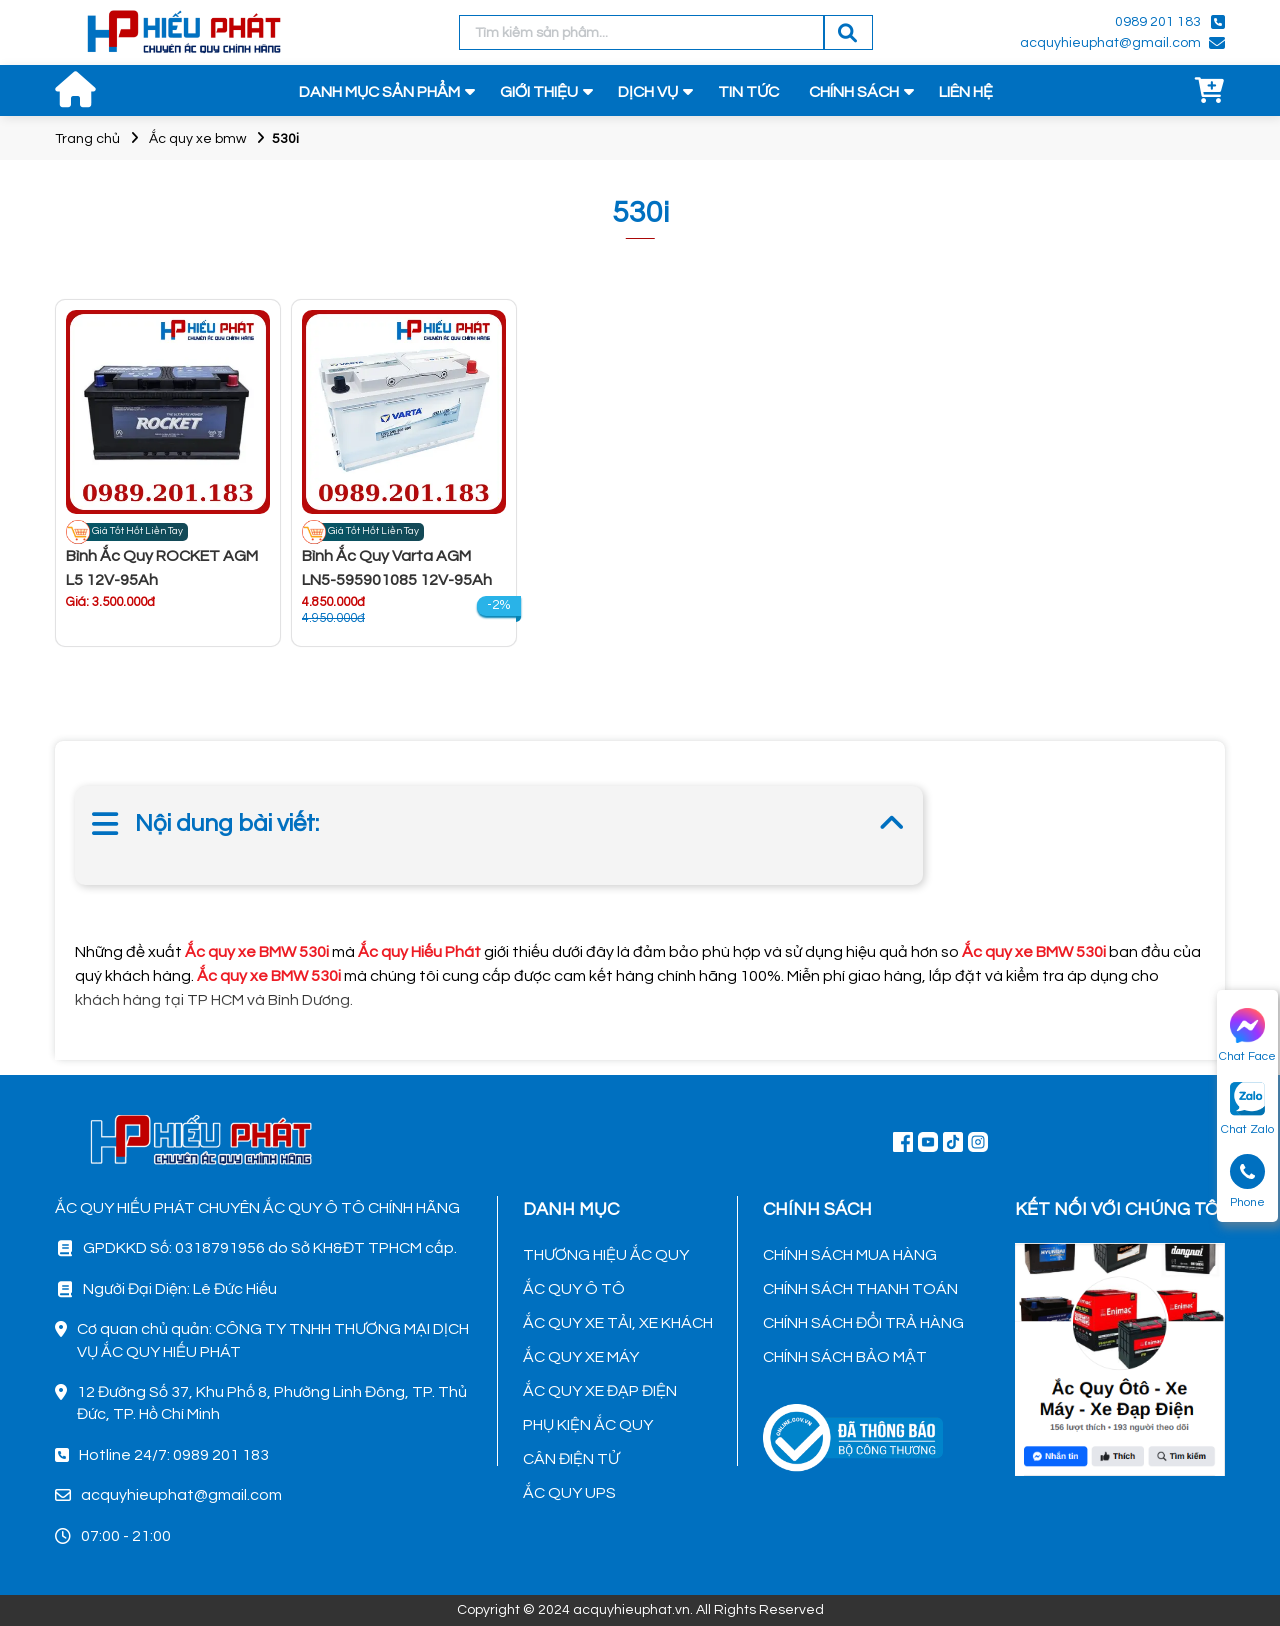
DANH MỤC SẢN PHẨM (379, 92)
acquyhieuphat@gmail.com (1110, 43)
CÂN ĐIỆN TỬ (571, 1459)
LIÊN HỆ (966, 92)
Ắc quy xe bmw (197, 139)
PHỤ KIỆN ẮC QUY (588, 1425)
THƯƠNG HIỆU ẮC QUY (606, 1255)
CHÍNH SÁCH (854, 92)
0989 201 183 (1158, 22)
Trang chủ (87, 139)
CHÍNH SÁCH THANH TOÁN (860, 1289)
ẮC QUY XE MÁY (581, 1357)
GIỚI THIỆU (539, 92)
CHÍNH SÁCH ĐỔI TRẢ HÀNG (863, 1323)
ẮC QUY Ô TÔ (574, 1289)
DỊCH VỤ (648, 92)
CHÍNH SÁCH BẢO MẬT (845, 1357)
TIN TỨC (748, 92)
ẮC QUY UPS (569, 1493)
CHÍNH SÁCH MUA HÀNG (850, 1255)
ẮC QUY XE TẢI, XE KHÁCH (618, 1323)
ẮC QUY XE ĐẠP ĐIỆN (600, 1391)
